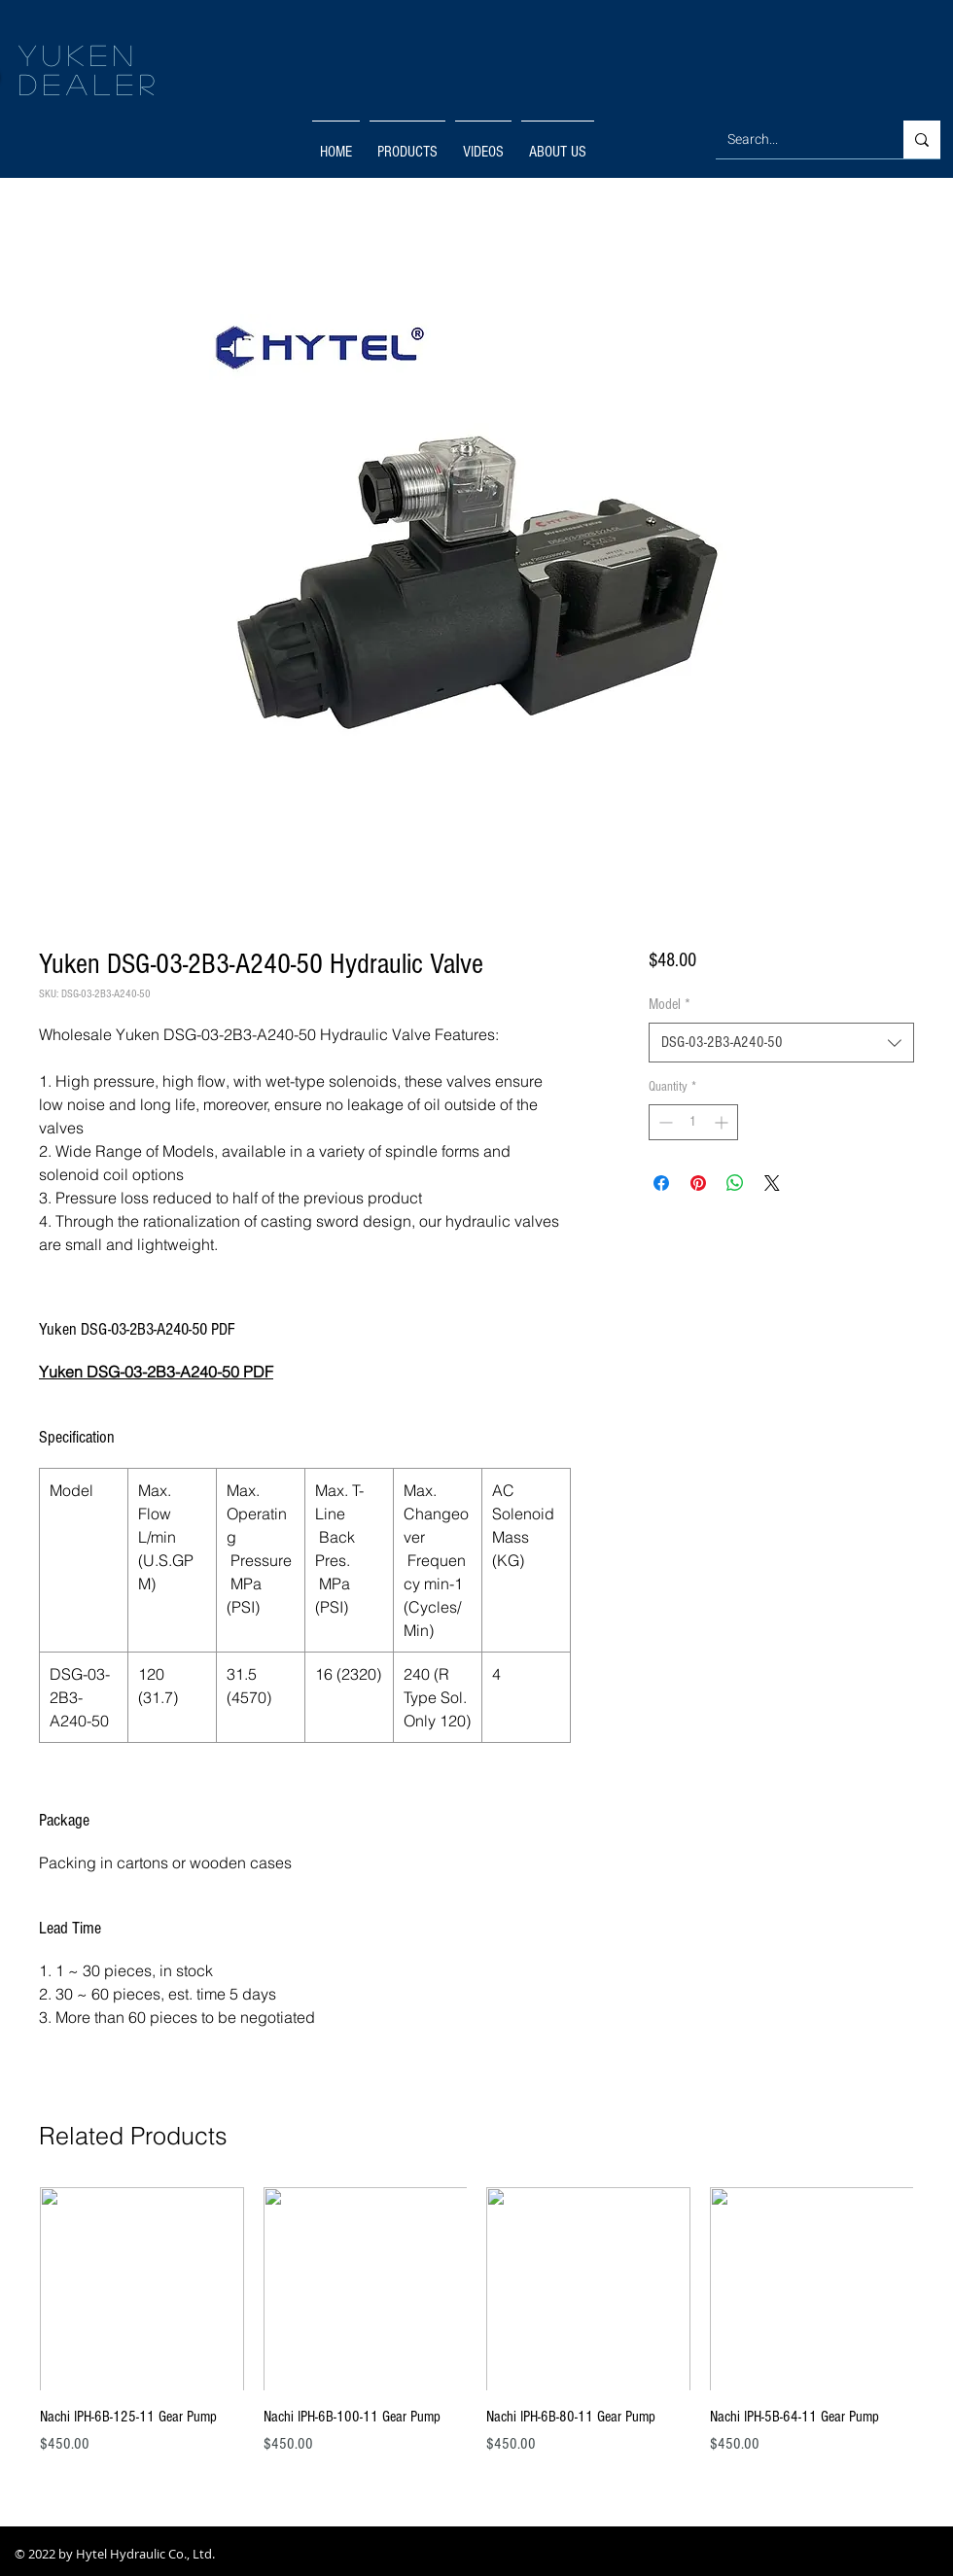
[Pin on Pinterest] (698, 1183)
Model (669, 1004)
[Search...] (795, 139)
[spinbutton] (693, 1122)
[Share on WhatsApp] (735, 1183)
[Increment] (723, 1122)
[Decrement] (664, 1122)
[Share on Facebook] (661, 1183)
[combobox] (781, 1042)
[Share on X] (772, 1183)
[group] (476, 2332)
